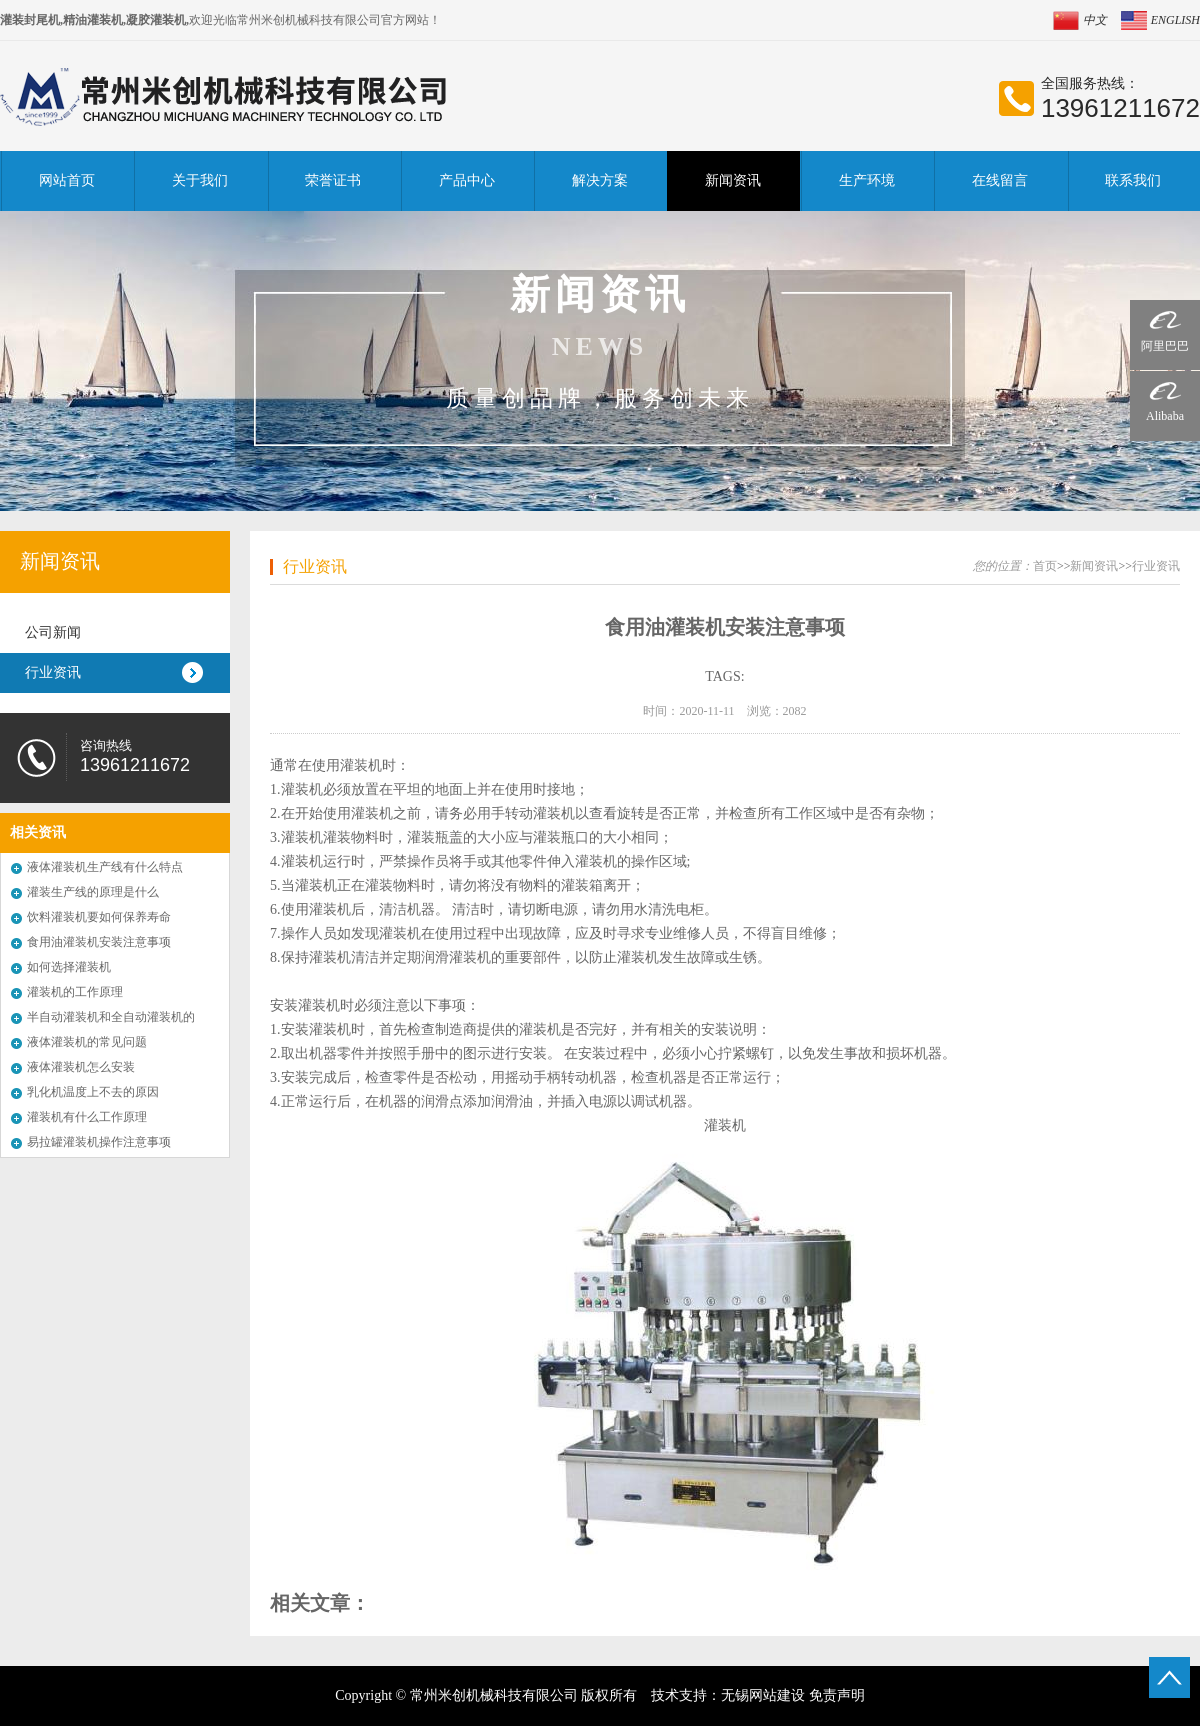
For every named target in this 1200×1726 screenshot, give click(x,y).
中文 (1095, 20)
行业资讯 (53, 672)
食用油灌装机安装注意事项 (99, 942)
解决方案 (600, 180)
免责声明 (837, 1695)
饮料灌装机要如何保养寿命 (99, 917)
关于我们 (200, 180)
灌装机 (725, 1125)
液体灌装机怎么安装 (81, 1067)
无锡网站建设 (763, 1695)
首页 (1045, 566)
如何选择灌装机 (69, 967)
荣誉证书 (333, 180)
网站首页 (67, 180)
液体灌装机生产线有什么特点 (105, 867)
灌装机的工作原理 (75, 992)
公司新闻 (53, 632)
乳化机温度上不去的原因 (93, 1092)
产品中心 (467, 180)
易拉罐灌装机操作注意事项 (99, 1142)
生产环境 (867, 180)
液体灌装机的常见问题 (87, 1042)
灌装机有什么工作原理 (87, 1117)
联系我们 (1133, 180)
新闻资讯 (733, 180)
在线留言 (1000, 180)
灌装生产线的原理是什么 (93, 892)
